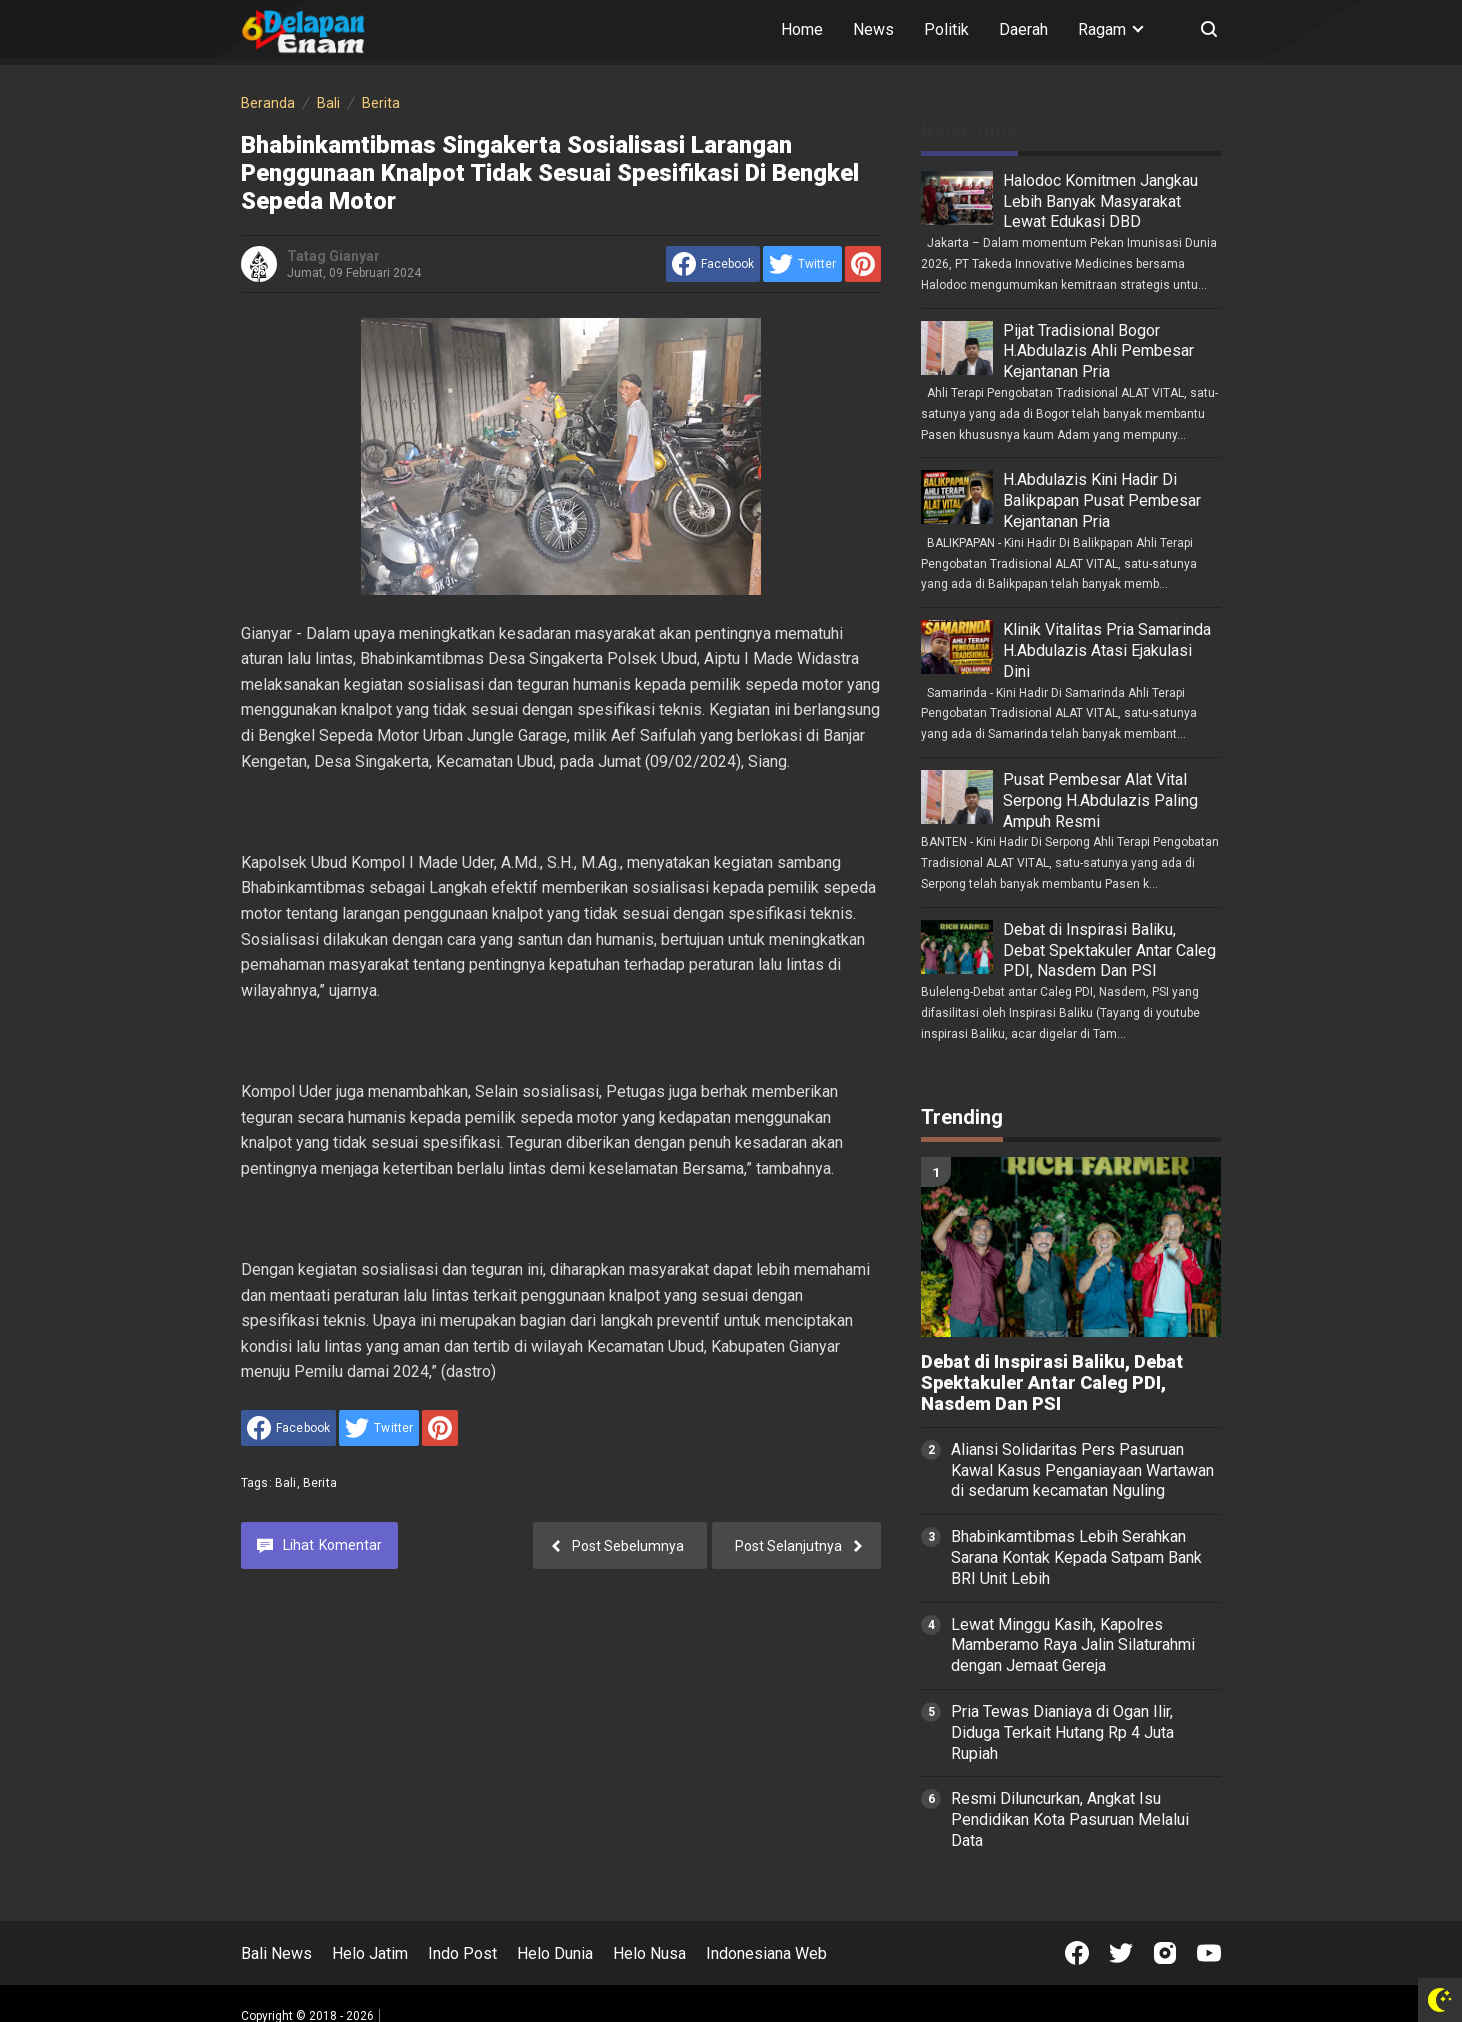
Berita (320, 1483)
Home (802, 29)
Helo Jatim (370, 1953)
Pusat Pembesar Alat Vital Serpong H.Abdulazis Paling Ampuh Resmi (1100, 800)
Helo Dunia (555, 1953)
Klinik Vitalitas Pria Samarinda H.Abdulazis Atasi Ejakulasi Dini (1107, 650)
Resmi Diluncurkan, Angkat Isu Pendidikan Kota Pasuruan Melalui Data (1070, 1819)
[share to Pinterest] (863, 264)
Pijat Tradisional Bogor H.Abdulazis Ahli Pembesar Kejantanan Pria (1098, 351)
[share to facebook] (713, 264)
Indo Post (462, 1953)
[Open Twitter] (1121, 1953)
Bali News (276, 1953)
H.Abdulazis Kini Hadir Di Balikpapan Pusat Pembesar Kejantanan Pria (1102, 500)
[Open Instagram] (1165, 1953)
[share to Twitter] (802, 264)
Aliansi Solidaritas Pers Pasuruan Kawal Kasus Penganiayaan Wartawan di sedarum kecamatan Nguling (1082, 1470)
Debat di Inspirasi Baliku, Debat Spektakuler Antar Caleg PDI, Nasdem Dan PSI (1109, 950)
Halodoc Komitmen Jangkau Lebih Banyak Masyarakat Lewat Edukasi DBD (1100, 201)
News (873, 29)
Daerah (1023, 29)
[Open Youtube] (1209, 1953)
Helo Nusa (649, 1953)
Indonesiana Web (766, 1953)
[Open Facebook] (1077, 1953)
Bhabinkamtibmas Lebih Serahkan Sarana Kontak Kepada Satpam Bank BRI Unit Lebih (1076, 1557)
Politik (946, 29)
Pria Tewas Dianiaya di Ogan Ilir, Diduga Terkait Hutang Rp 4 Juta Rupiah (1062, 1732)
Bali (286, 1483)
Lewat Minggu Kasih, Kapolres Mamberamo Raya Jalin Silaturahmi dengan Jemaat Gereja (1073, 1645)
